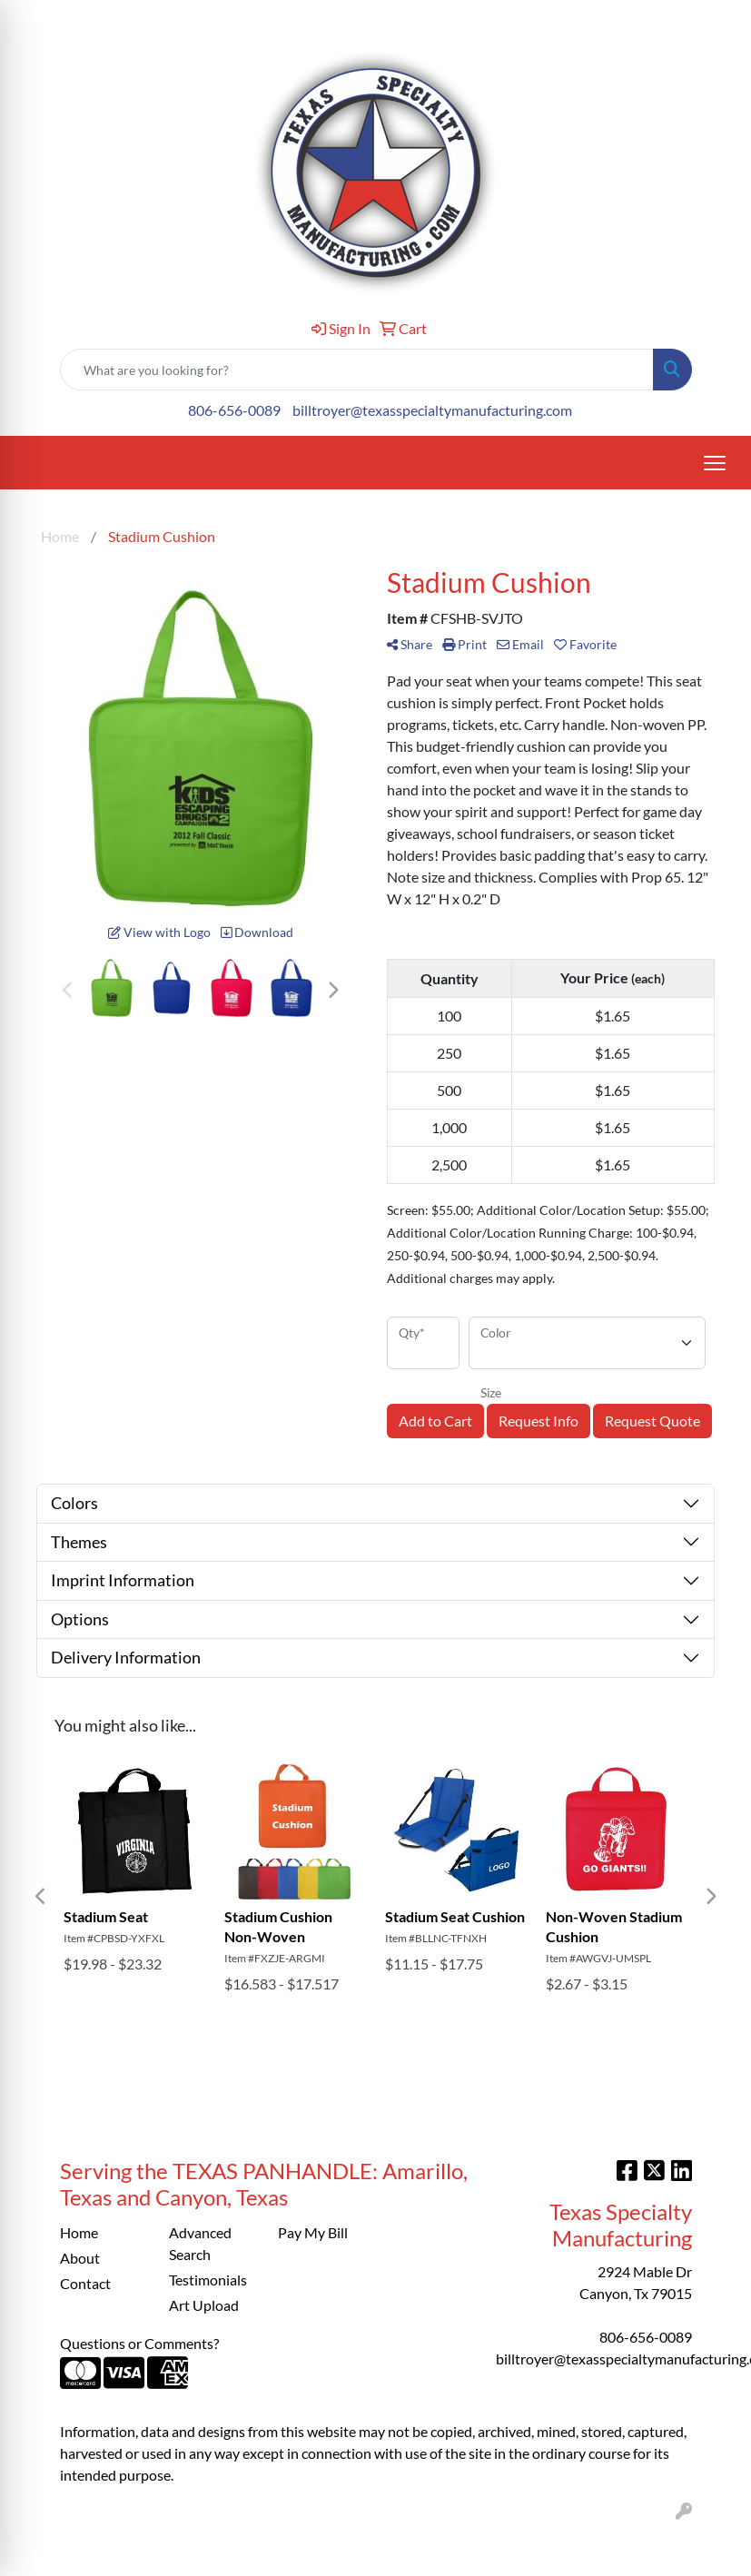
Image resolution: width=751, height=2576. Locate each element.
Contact (85, 2283)
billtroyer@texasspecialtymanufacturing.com (432, 410)
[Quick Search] (357, 369)
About (80, 2257)
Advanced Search (200, 2243)
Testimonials (208, 2279)
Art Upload (204, 2305)
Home (79, 2232)
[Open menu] (715, 463)
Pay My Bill (313, 2232)
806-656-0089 (234, 410)
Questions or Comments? (139, 2343)
